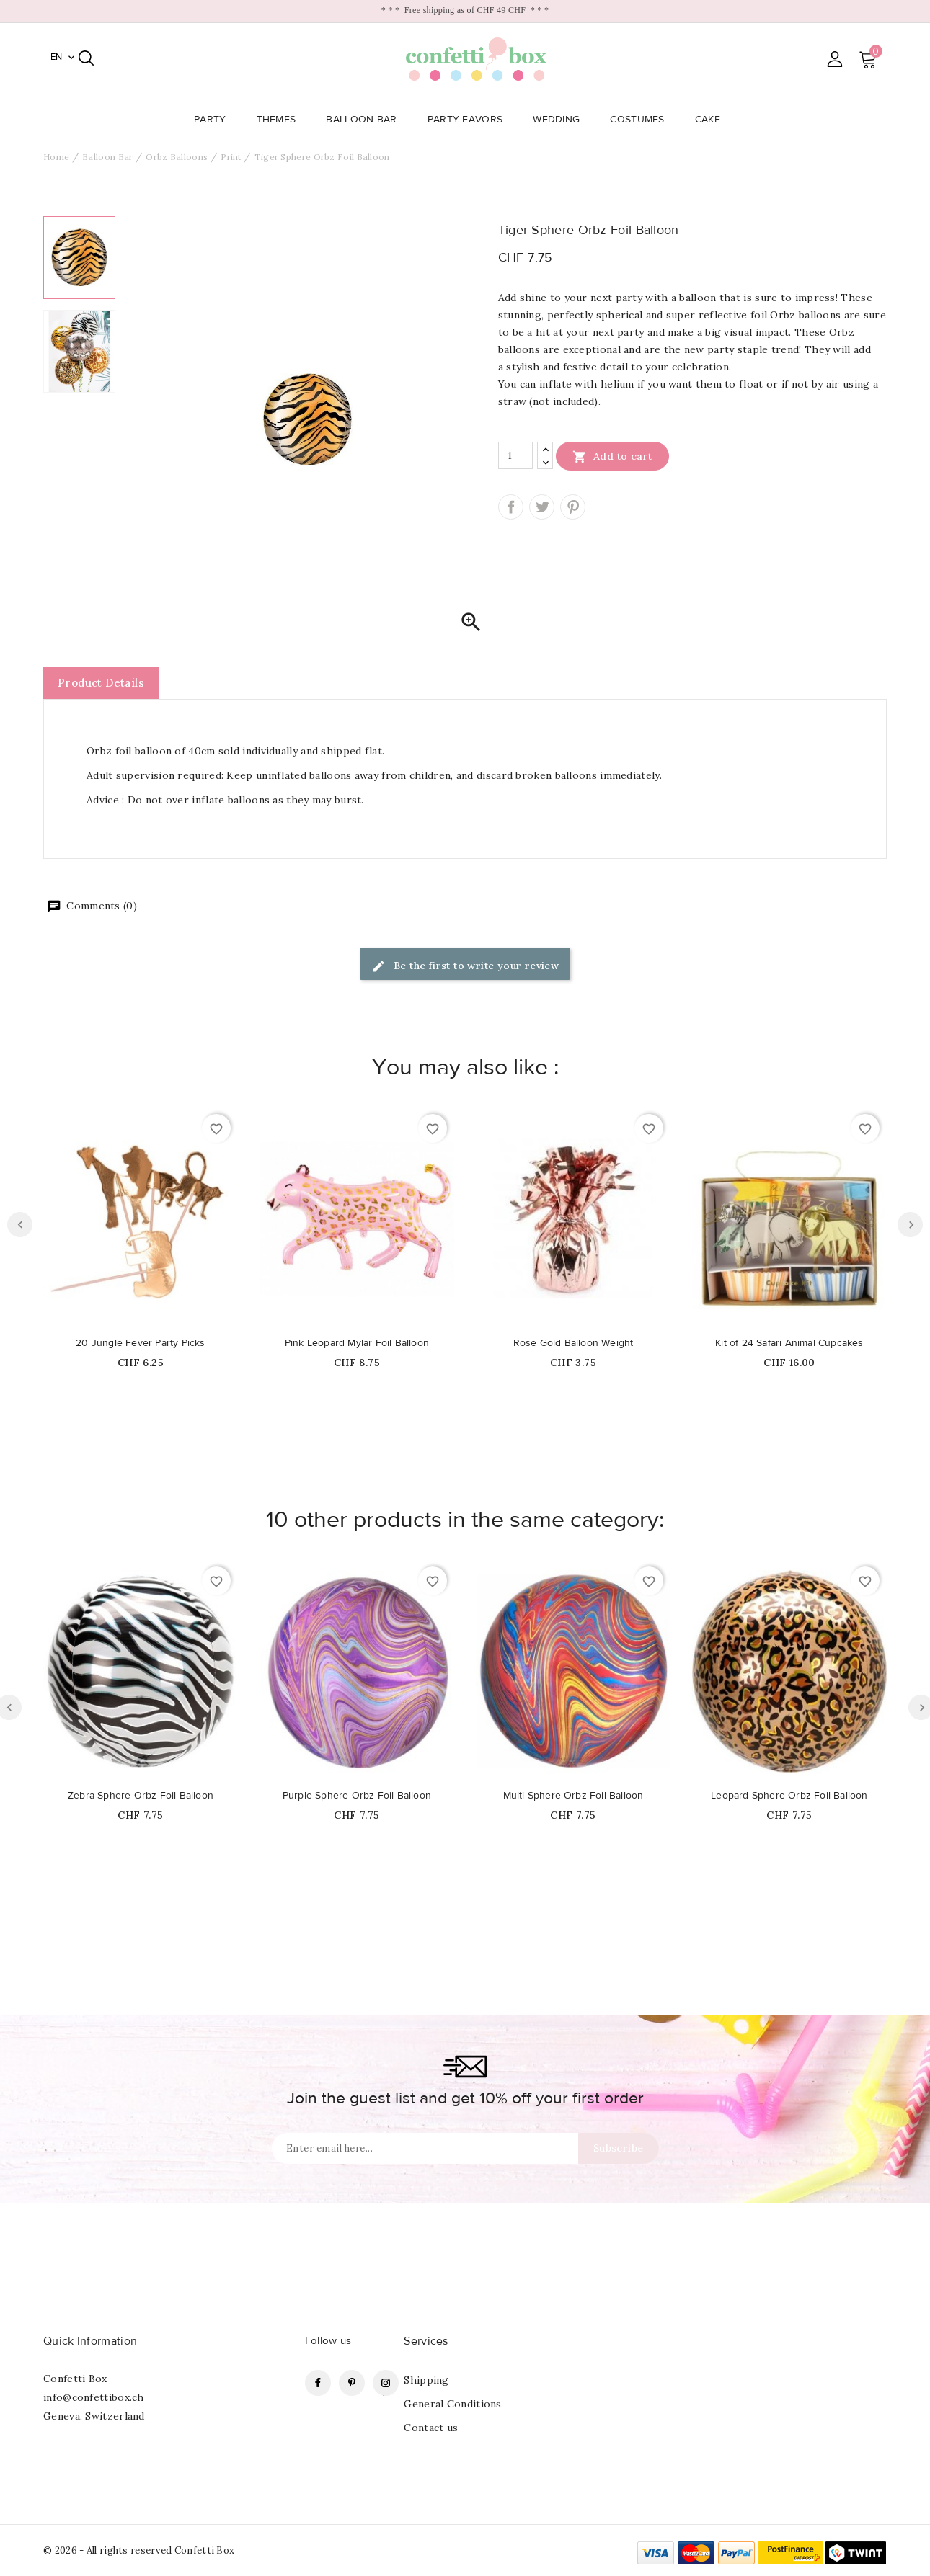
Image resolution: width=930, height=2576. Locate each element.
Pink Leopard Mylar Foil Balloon (357, 1343)
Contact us (431, 2427)
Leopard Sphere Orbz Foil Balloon (789, 1795)
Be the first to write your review (465, 966)
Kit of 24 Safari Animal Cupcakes (789, 1343)
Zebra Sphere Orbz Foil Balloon (140, 1795)
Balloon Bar (365, 119)
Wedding (560, 119)
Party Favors (470, 119)
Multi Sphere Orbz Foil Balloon (573, 1795)
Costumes (641, 119)
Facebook (318, 2383)
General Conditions (452, 2403)
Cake (712, 119)
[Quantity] (515, 455)
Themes (281, 119)
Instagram (386, 2383)
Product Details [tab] (101, 683)
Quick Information (90, 2341)
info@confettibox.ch (93, 2397)
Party (214, 119)
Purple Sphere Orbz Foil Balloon (357, 1795)
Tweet (542, 507)
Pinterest (573, 507)
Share (511, 507)
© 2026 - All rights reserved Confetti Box (138, 2550)
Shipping (426, 2380)
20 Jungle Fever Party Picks (140, 1343)
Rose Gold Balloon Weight (573, 1343)
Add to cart (612, 456)
